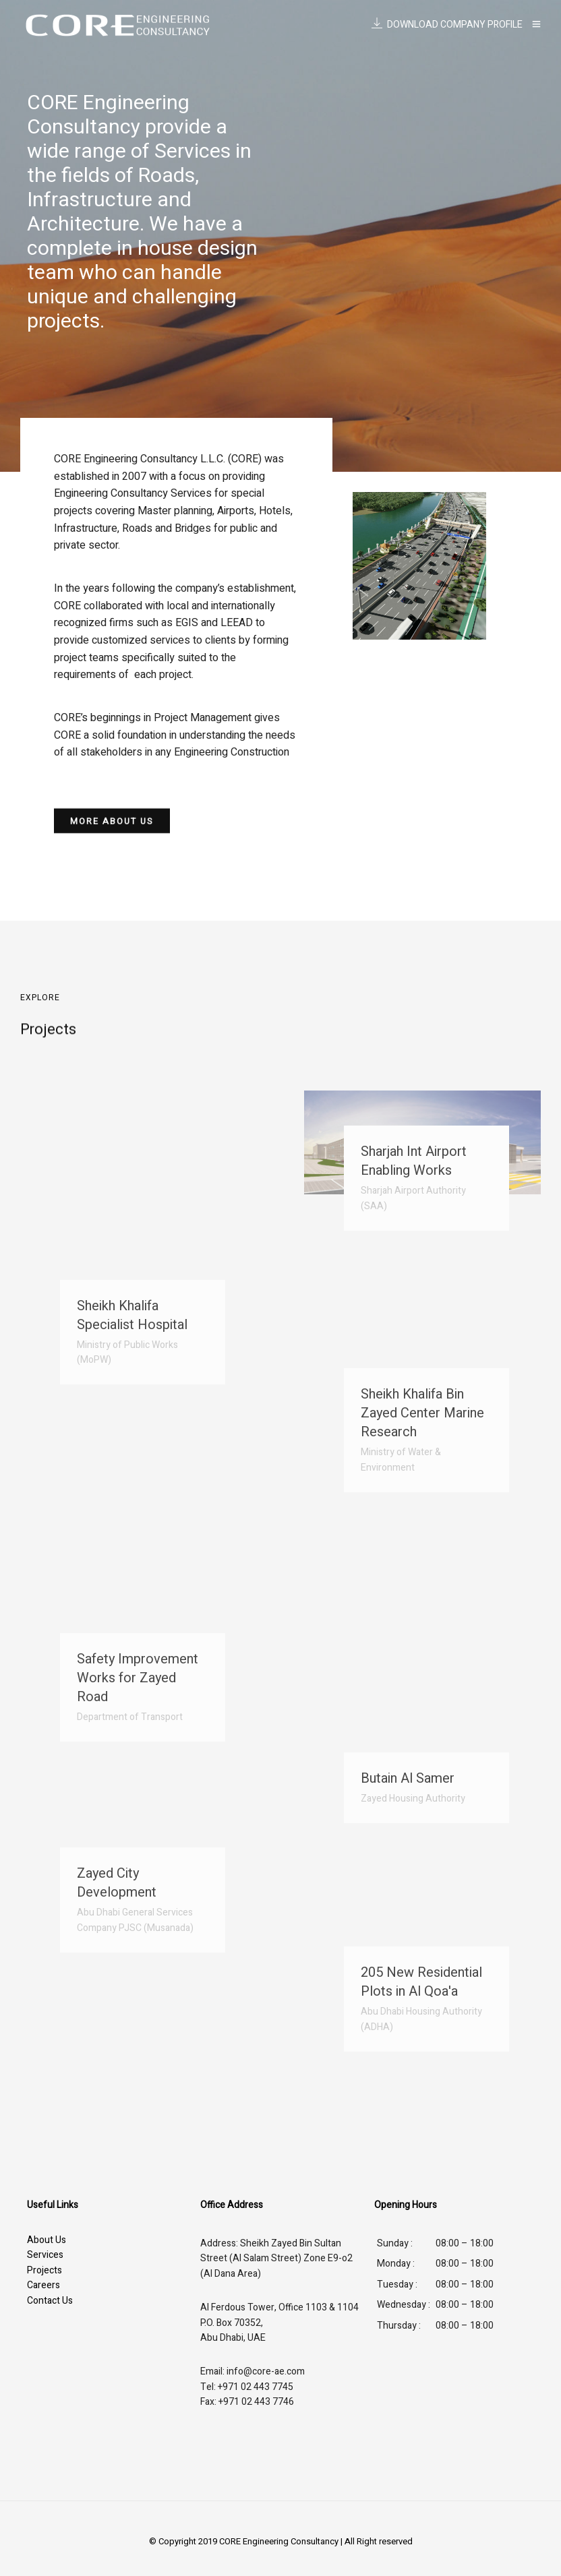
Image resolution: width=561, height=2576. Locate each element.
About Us (46, 2240)
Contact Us (50, 2301)
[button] (112, 824)
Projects (44, 2270)
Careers (43, 2285)
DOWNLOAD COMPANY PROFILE (447, 25)
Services (45, 2255)
